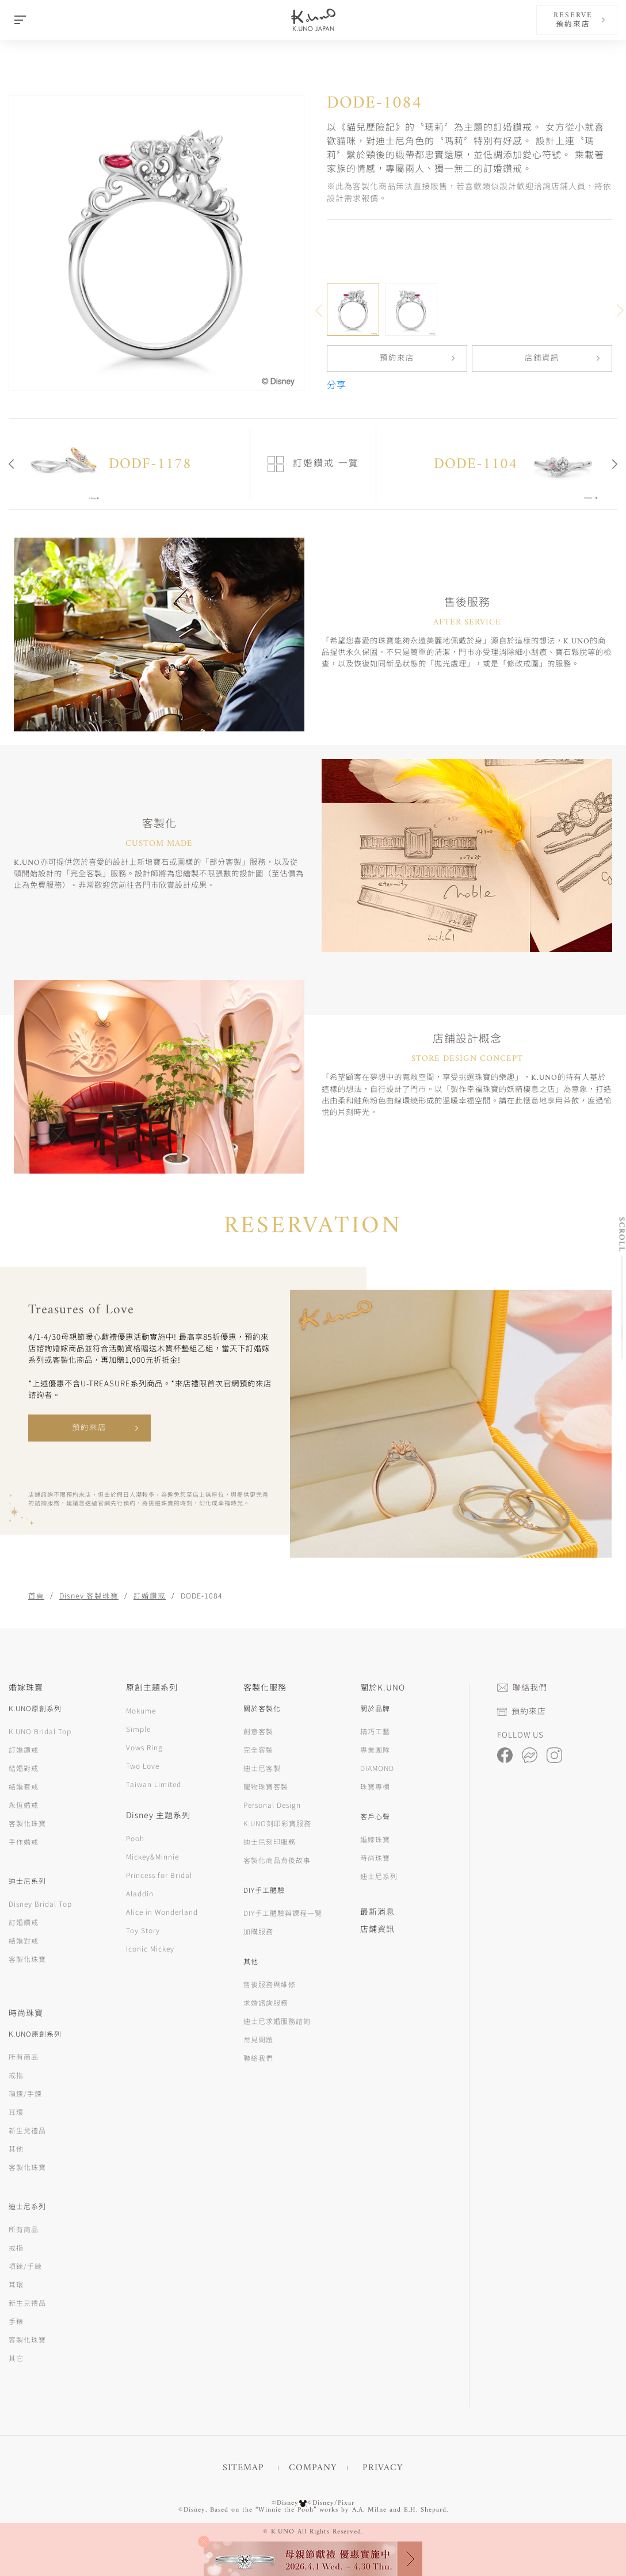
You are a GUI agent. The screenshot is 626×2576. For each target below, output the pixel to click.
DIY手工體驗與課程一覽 (282, 1913)
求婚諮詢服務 (265, 2002)
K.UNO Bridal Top (40, 1731)
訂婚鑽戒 (149, 1595)
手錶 (16, 2321)
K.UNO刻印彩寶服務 (277, 1823)
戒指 (16, 2075)
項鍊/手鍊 (25, 2093)
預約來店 (397, 358)
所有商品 (24, 2056)
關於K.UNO (382, 1687)
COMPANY (313, 2467)
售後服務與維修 (269, 1984)
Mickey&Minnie (152, 1856)
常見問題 (258, 2039)
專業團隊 (375, 1749)
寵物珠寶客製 (265, 1786)
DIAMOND (377, 1768)
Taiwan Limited (153, 1784)
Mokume (141, 1710)
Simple (138, 1729)
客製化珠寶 (27, 1823)
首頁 (36, 1595)
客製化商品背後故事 (277, 1860)
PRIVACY (382, 2467)
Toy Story (143, 1930)
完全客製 (258, 1749)
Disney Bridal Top (40, 1903)
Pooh (135, 1838)
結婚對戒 (24, 1768)
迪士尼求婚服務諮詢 (277, 2021)
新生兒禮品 (27, 2130)
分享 (336, 386)
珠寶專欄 (375, 1786)
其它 (16, 2358)
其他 (16, 2148)
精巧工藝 (375, 1731)
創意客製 (258, 1731)
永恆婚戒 (24, 1805)
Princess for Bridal (159, 1875)
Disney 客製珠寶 (89, 1595)
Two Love (142, 1765)
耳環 (16, 2112)
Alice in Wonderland (162, 1911)
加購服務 (258, 1931)
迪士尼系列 (379, 1876)
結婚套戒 (24, 1786)
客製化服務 (265, 1687)
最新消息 (377, 1911)
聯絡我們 (258, 2058)
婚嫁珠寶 (375, 1839)
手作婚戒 (24, 1841)
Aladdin (140, 1893)
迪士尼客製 (262, 1768)
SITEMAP (243, 2467)
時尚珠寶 (375, 1857)
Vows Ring (144, 1747)
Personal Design (272, 1805)
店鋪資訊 (542, 358)
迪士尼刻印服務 (269, 1841)
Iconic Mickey (150, 1948)
